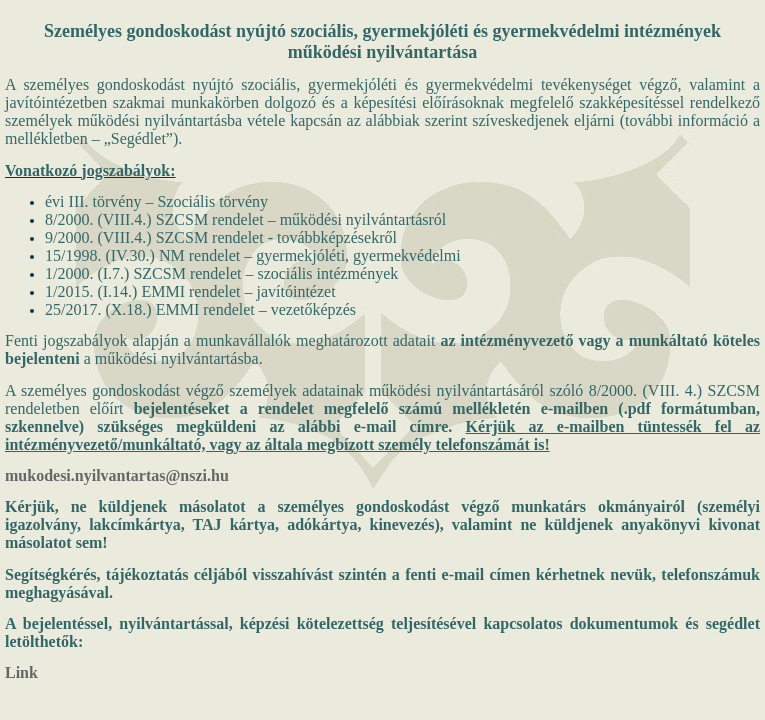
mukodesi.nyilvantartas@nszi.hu (117, 475)
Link (21, 672)
